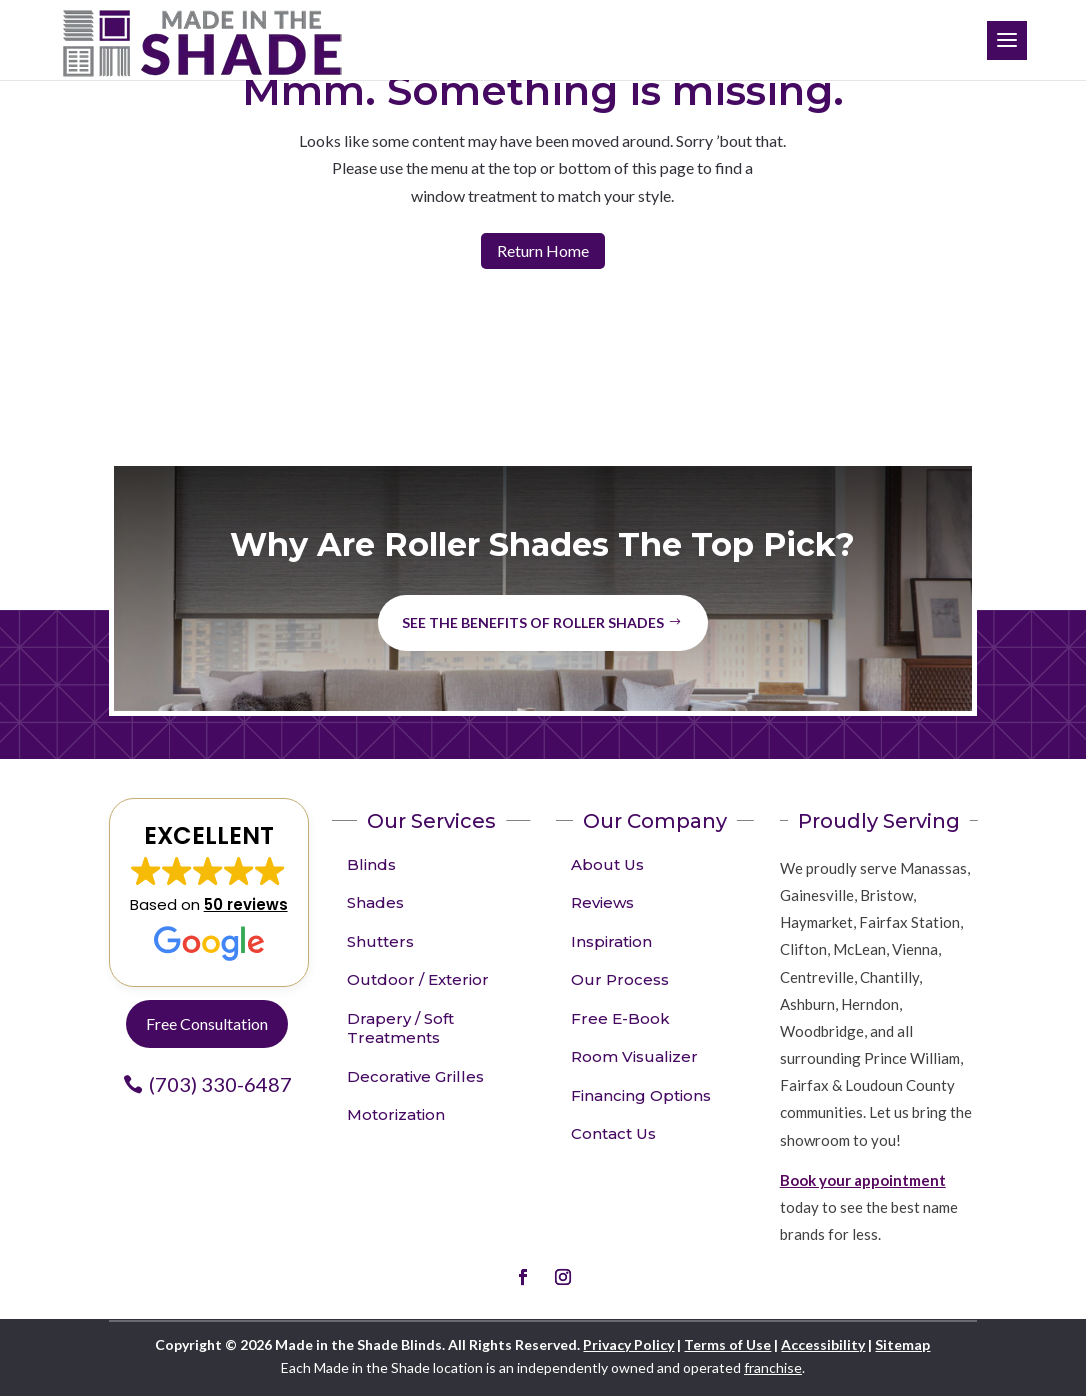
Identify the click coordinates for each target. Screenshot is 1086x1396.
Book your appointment (863, 1180)
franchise (773, 1367)
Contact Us (613, 1133)
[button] (209, 893)
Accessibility (823, 1344)
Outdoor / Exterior (418, 979)
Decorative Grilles (415, 1076)
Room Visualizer (634, 1056)
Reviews (602, 902)
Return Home (543, 250)
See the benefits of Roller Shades (533, 622)
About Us (607, 864)
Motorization (396, 1114)
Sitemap (902, 1344)
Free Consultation (207, 1023)
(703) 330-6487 (220, 1084)
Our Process (620, 979)
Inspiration (611, 941)
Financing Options (641, 1095)
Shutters (380, 941)
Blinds (371, 864)
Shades (375, 902)
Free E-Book (620, 1018)
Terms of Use (727, 1344)
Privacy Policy (628, 1344)
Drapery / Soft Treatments (400, 1028)
